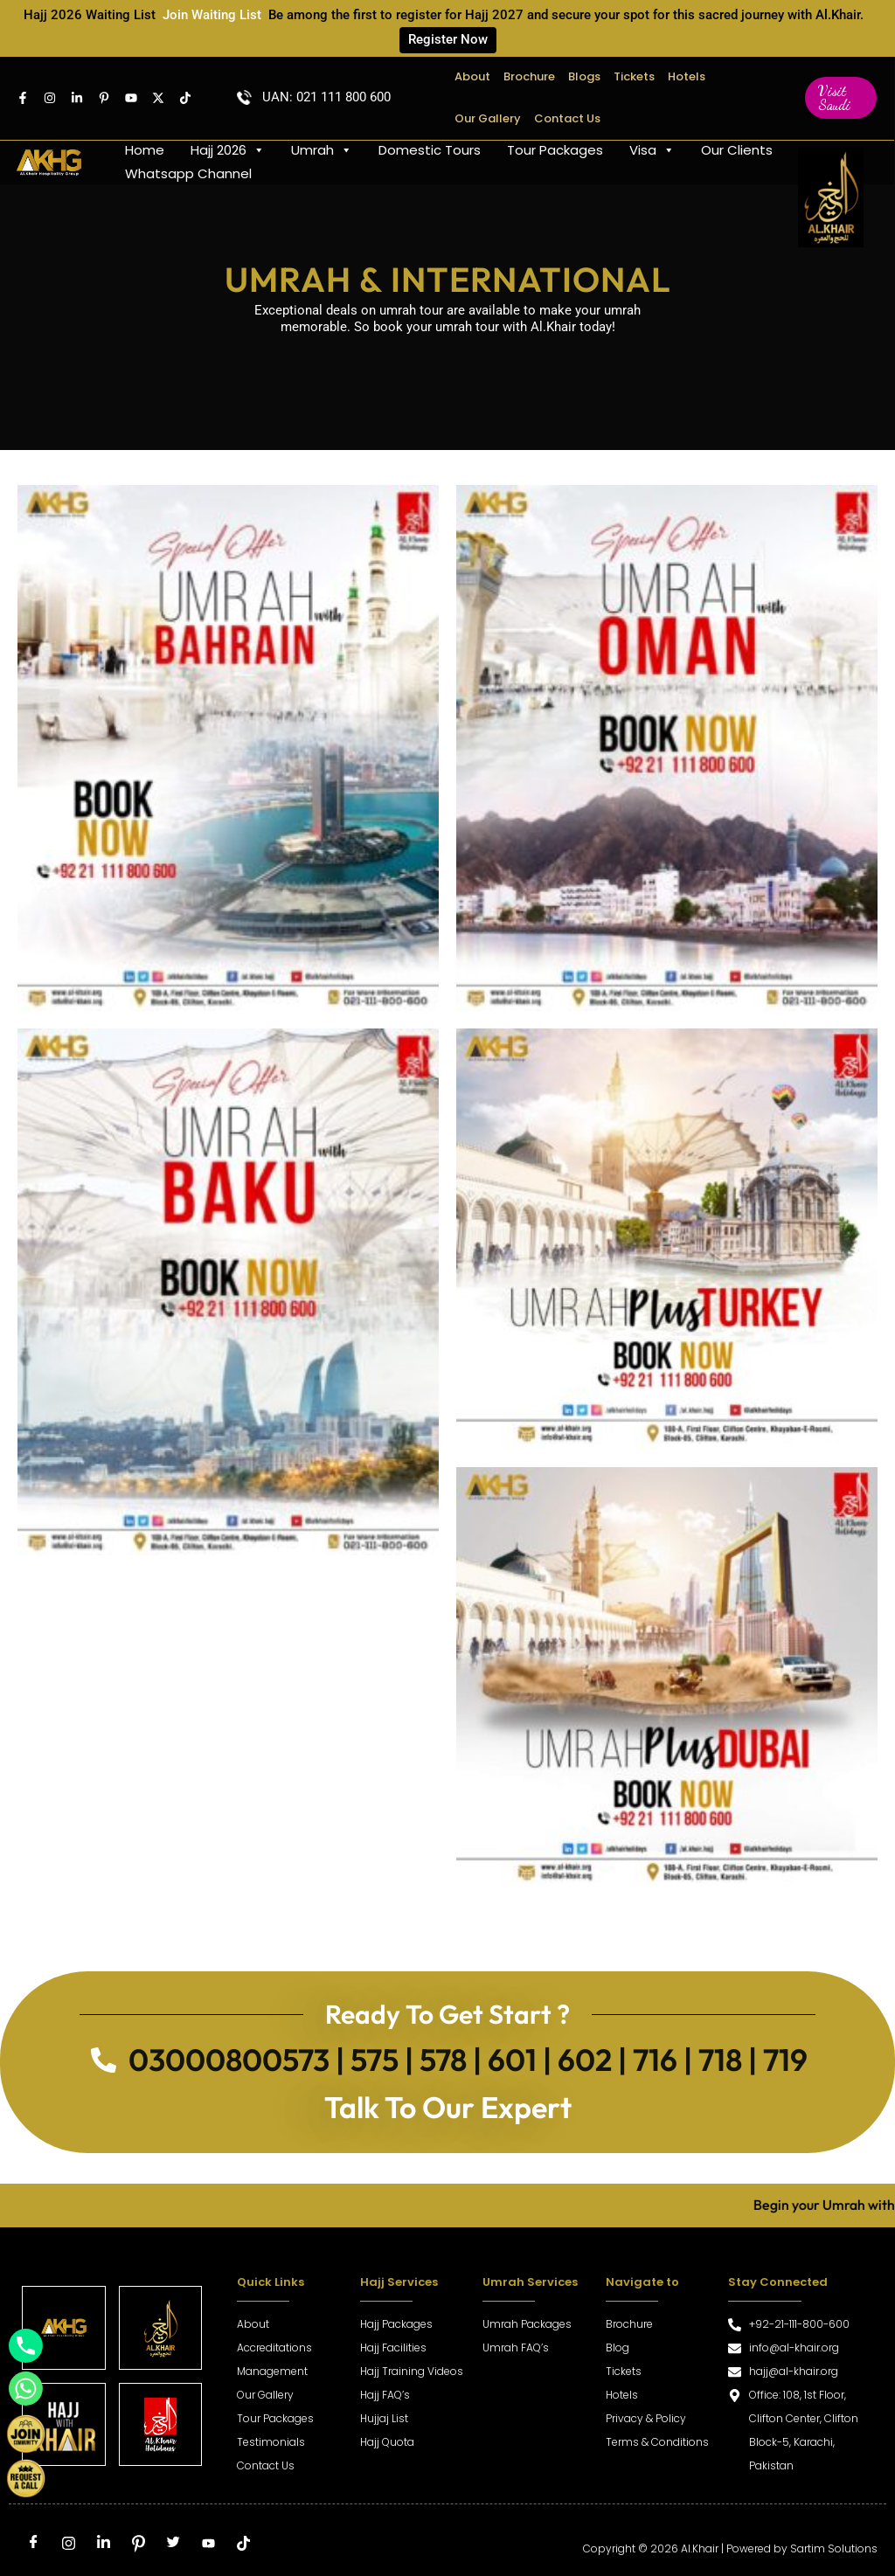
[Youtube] (131, 98)
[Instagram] (50, 98)
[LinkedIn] (103, 2544)
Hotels (686, 76)
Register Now (448, 39)
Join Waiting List (212, 15)
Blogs (584, 76)
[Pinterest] (138, 2544)
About (472, 76)
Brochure (529, 76)
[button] (841, 98)
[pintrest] (104, 98)
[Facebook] (23, 98)
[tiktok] (243, 2544)
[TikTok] (185, 98)
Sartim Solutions (834, 2548)
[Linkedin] (77, 98)
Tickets (634, 76)
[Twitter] (158, 98)
